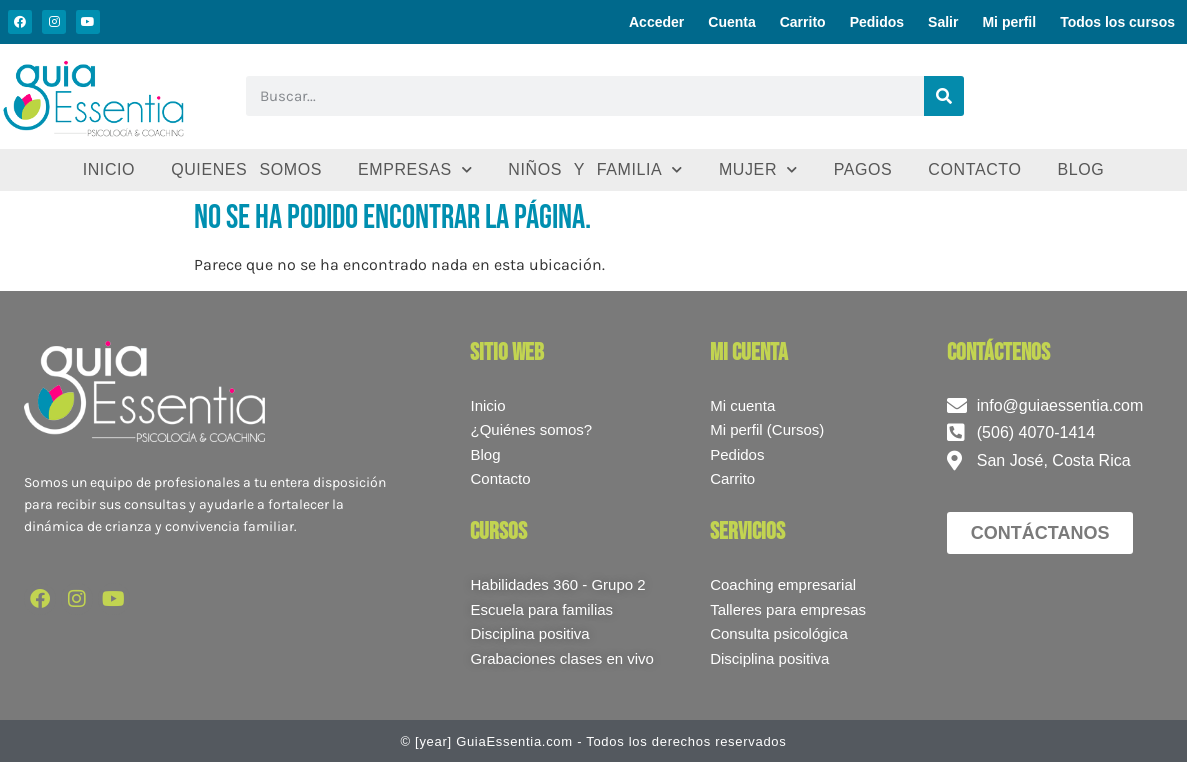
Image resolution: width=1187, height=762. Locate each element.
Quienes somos (246, 169)
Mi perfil (1009, 22)
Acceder (656, 22)
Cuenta (731, 22)
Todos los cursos (1117, 22)
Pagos (863, 169)
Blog (1080, 169)
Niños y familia (595, 169)
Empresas (415, 169)
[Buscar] (944, 96)
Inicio (109, 169)
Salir (943, 22)
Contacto (974, 169)
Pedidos (877, 22)
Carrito (803, 22)
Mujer (758, 169)
